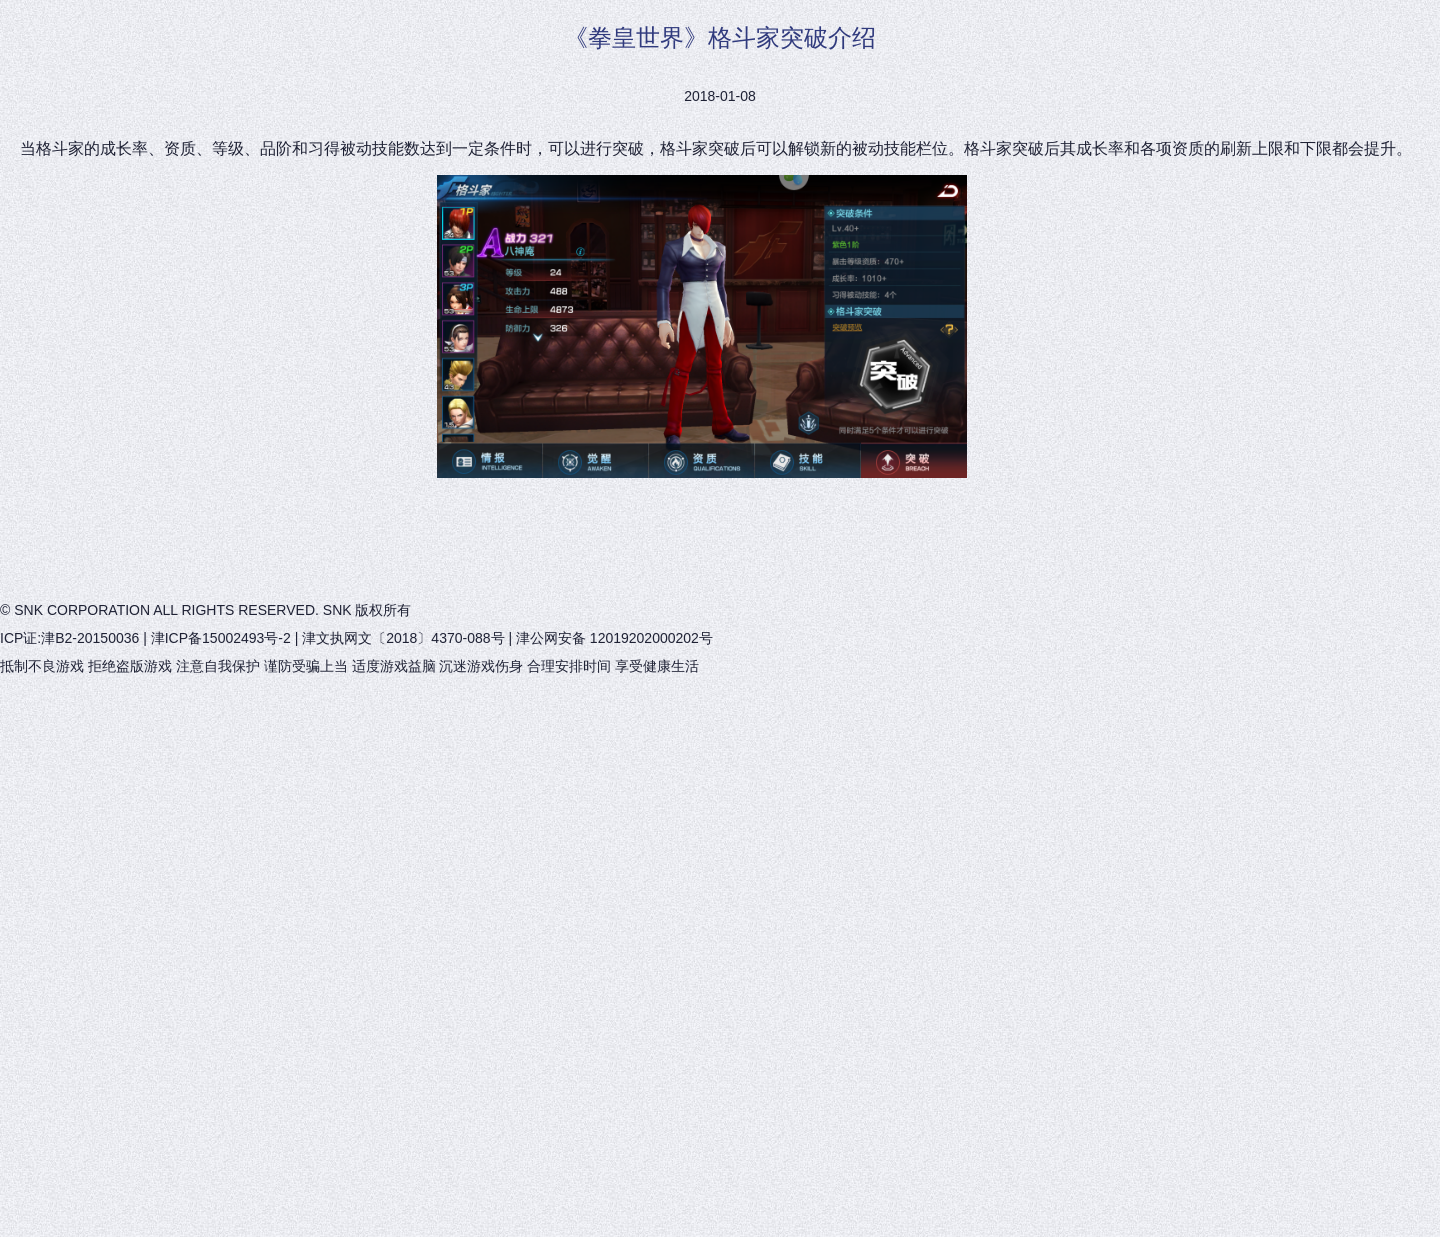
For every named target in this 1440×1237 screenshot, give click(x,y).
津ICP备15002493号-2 (221, 638)
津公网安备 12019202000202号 (614, 638)
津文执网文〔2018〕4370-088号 (403, 638)
